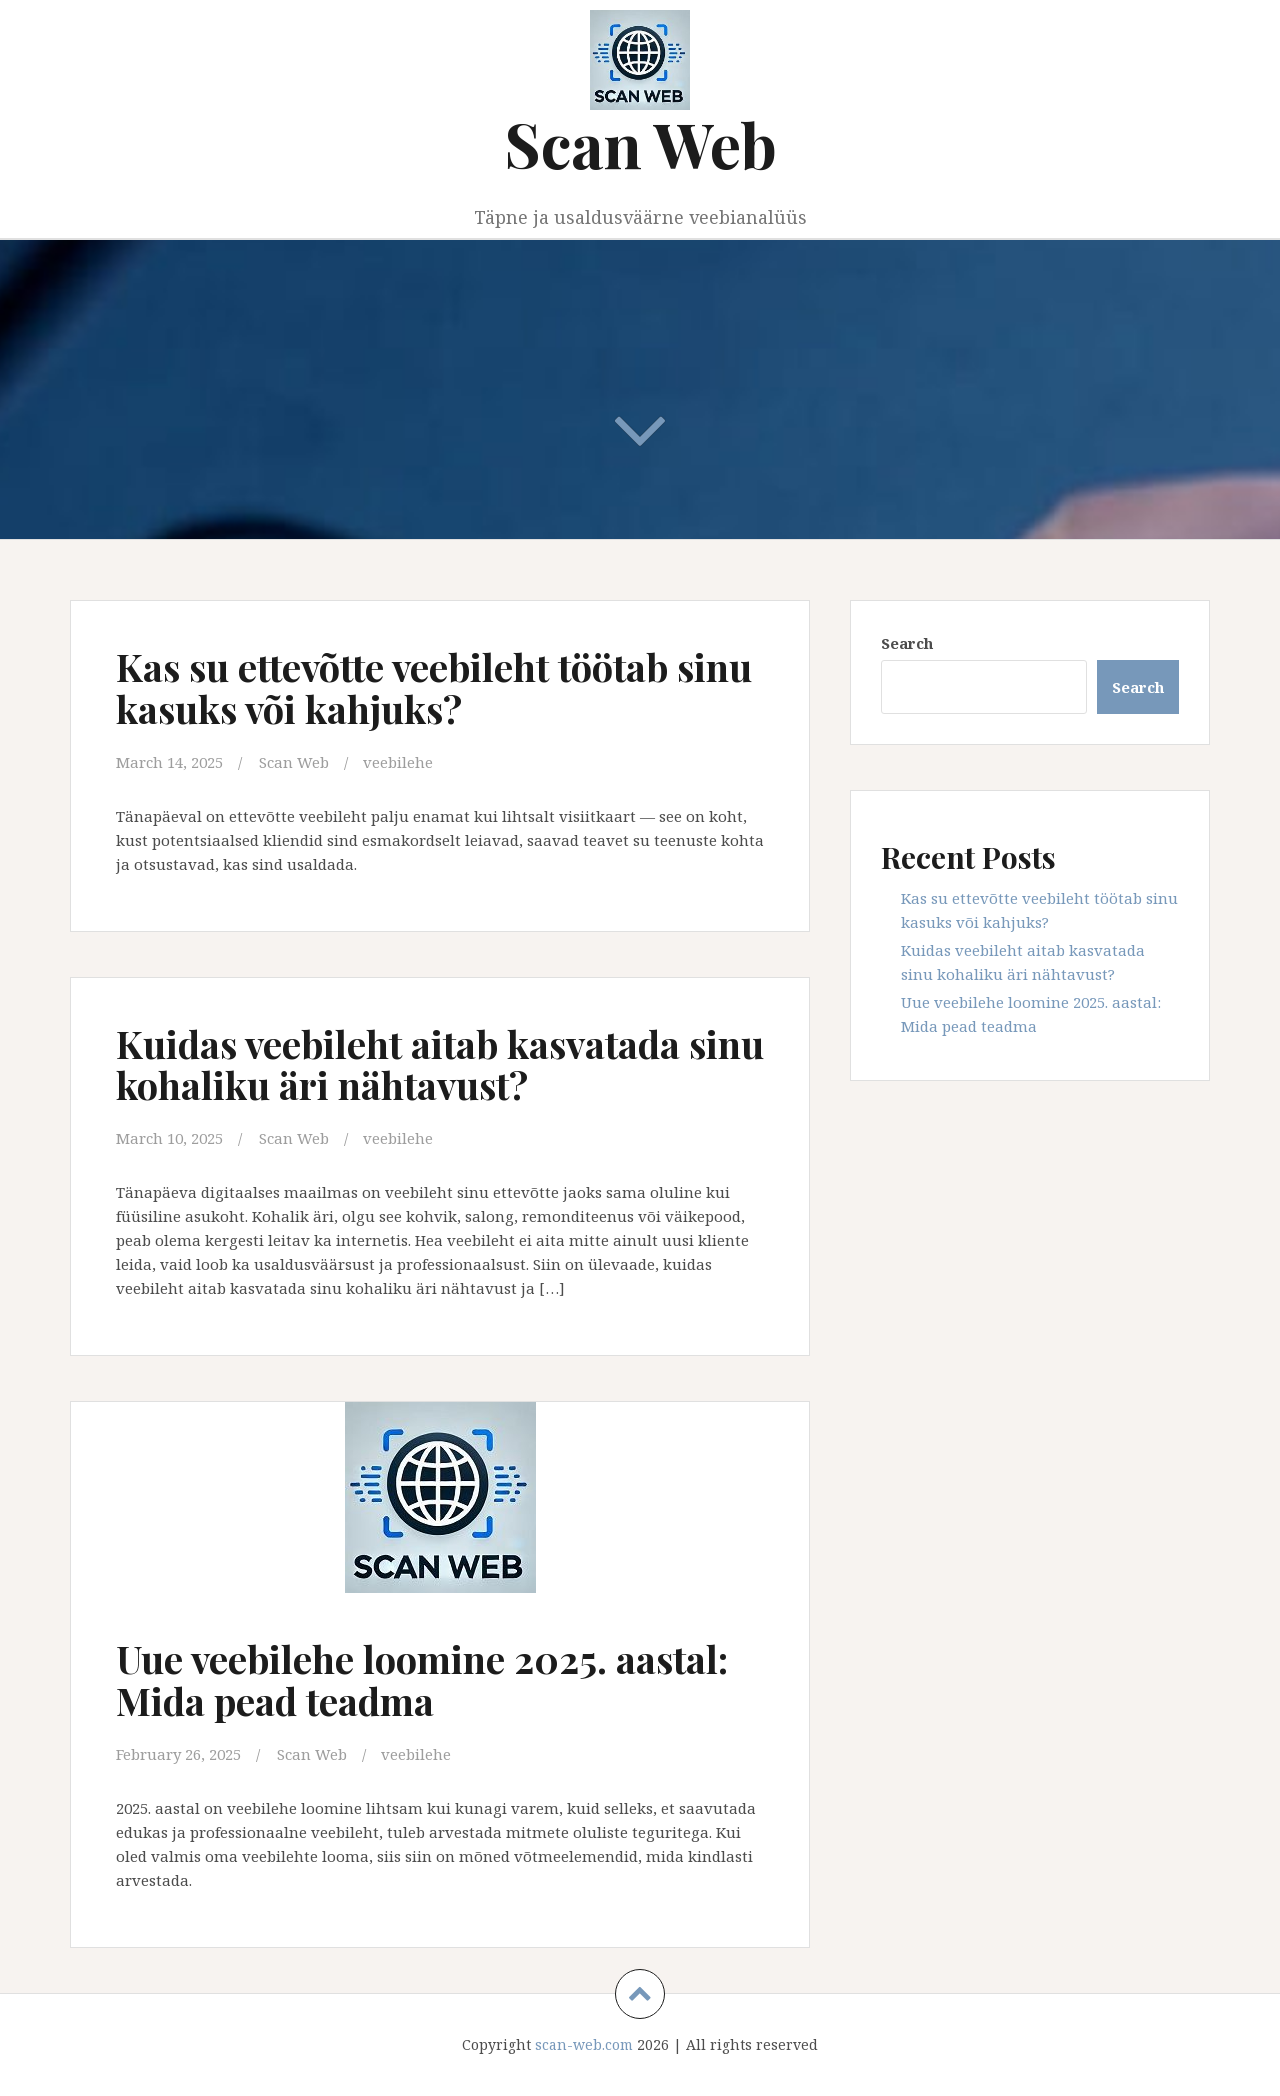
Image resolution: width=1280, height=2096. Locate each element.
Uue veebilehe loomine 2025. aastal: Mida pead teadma (422, 1679)
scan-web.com (584, 2044)
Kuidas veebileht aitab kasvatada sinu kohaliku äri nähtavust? (440, 1064)
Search (907, 643)
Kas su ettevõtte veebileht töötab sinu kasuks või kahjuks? (434, 687)
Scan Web (640, 143)
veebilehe (398, 762)
